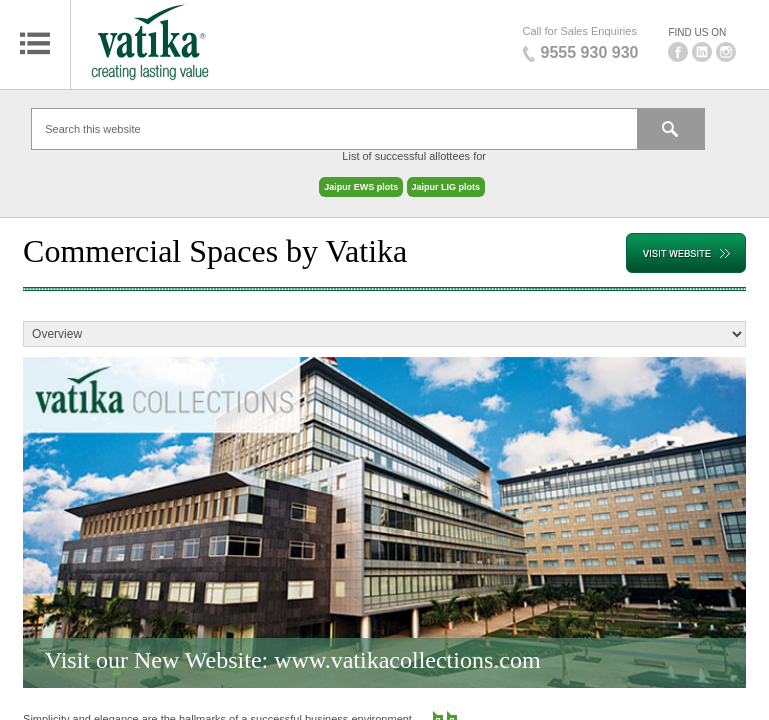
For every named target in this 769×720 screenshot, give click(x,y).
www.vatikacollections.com (407, 650)
